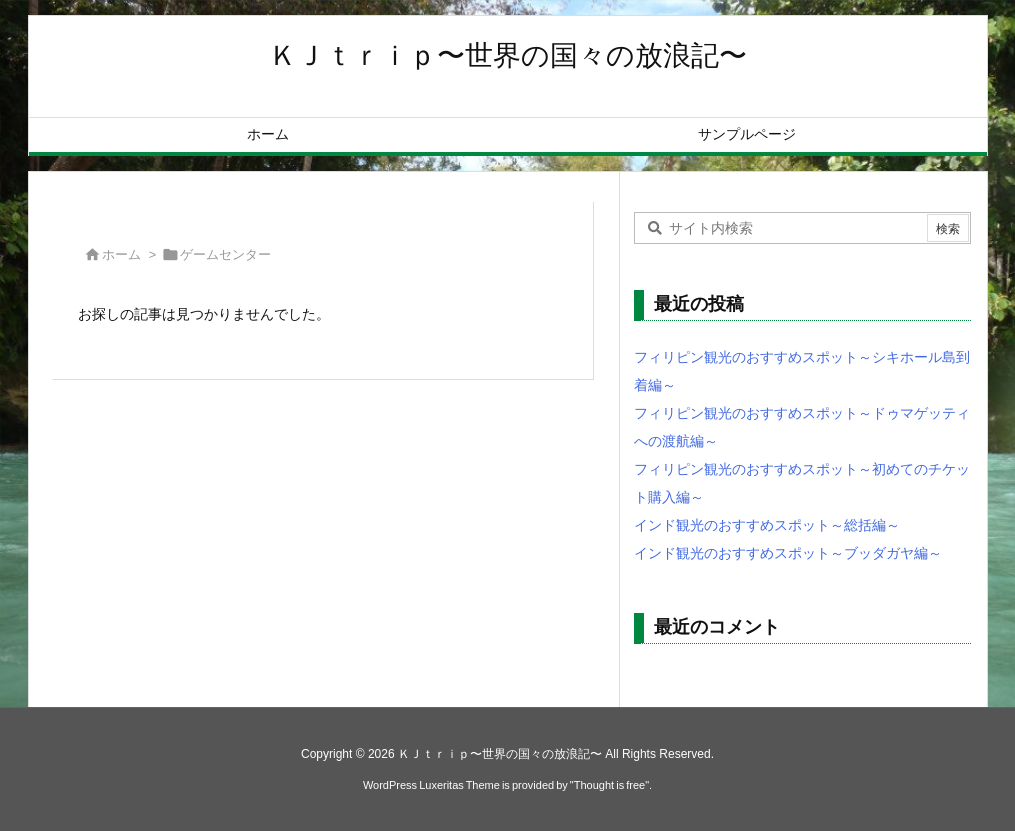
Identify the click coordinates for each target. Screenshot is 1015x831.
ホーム (121, 254)
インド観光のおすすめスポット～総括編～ (767, 525)
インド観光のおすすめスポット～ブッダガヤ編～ (788, 553)
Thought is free (609, 785)
